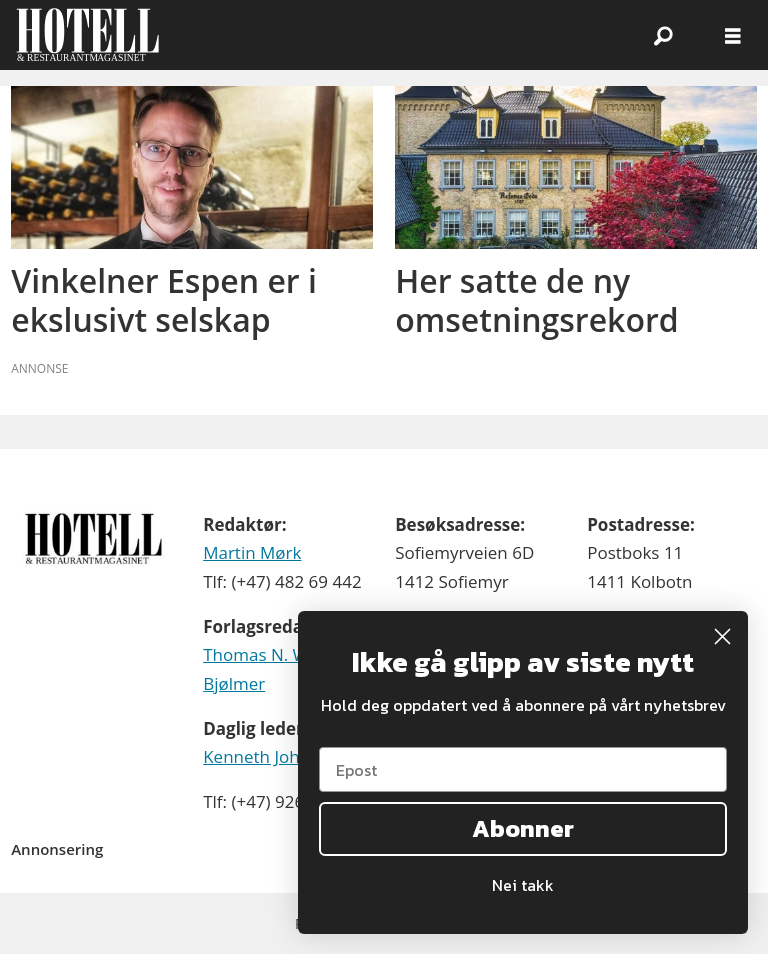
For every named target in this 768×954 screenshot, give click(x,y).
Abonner (523, 828)
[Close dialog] (722, 636)
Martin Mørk (252, 552)
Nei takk (523, 885)
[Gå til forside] (87, 35)
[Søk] (663, 35)
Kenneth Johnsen (270, 756)
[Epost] (523, 769)
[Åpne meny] (733, 35)
